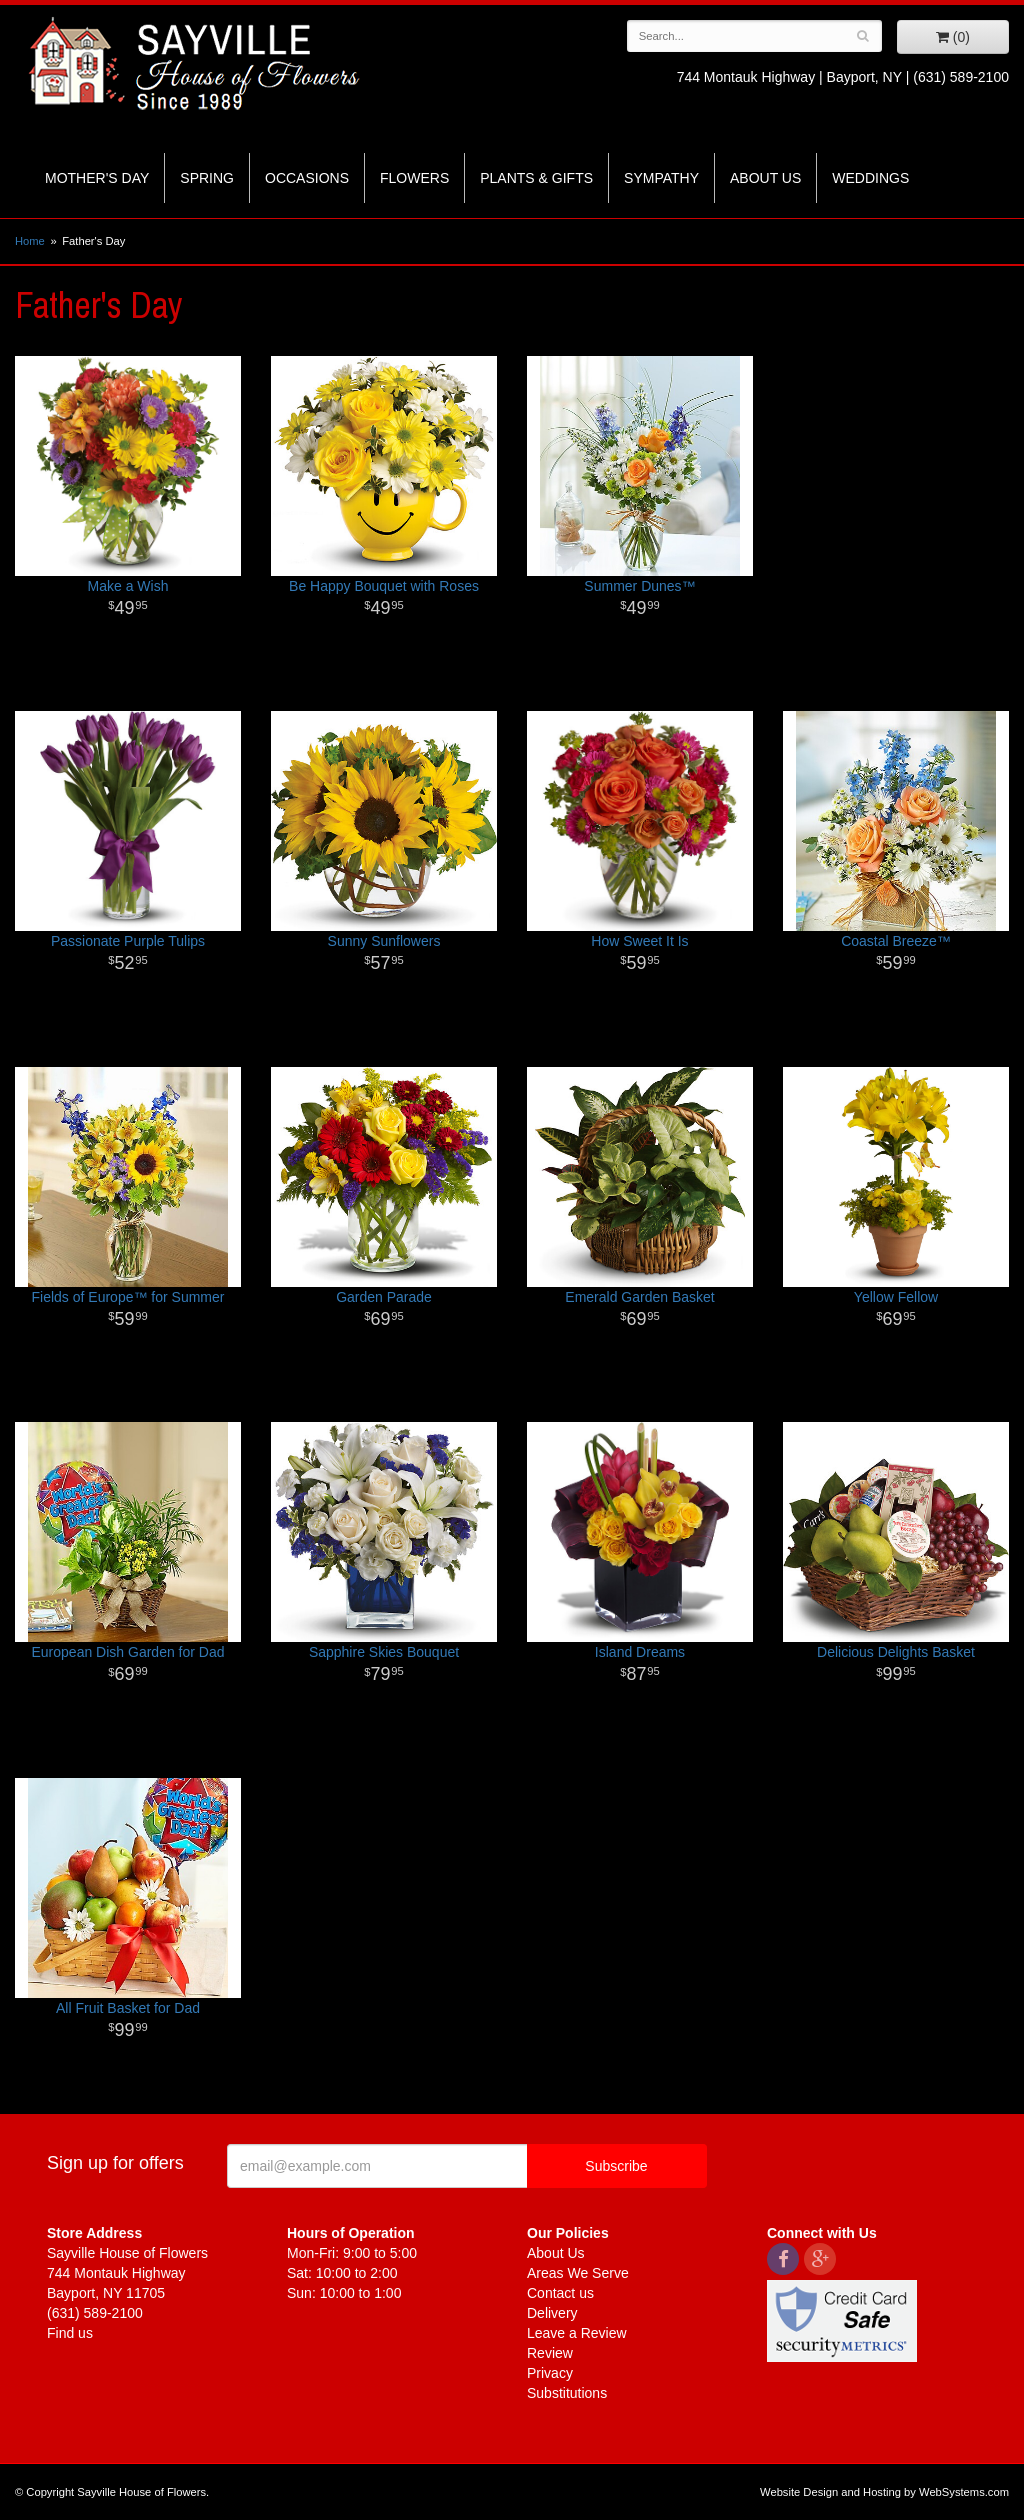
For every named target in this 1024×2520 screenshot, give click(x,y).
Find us (70, 2333)
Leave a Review (577, 2333)
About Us (765, 178)
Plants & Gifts (536, 178)
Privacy (550, 2373)
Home (30, 241)
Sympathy (661, 178)
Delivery (552, 2313)
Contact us (560, 2293)
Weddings (870, 178)
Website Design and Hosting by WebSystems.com (884, 2492)
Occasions (307, 178)
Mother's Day (97, 178)
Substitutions (567, 2393)
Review (550, 2353)
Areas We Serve (578, 2273)
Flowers (414, 178)
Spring (207, 178)
